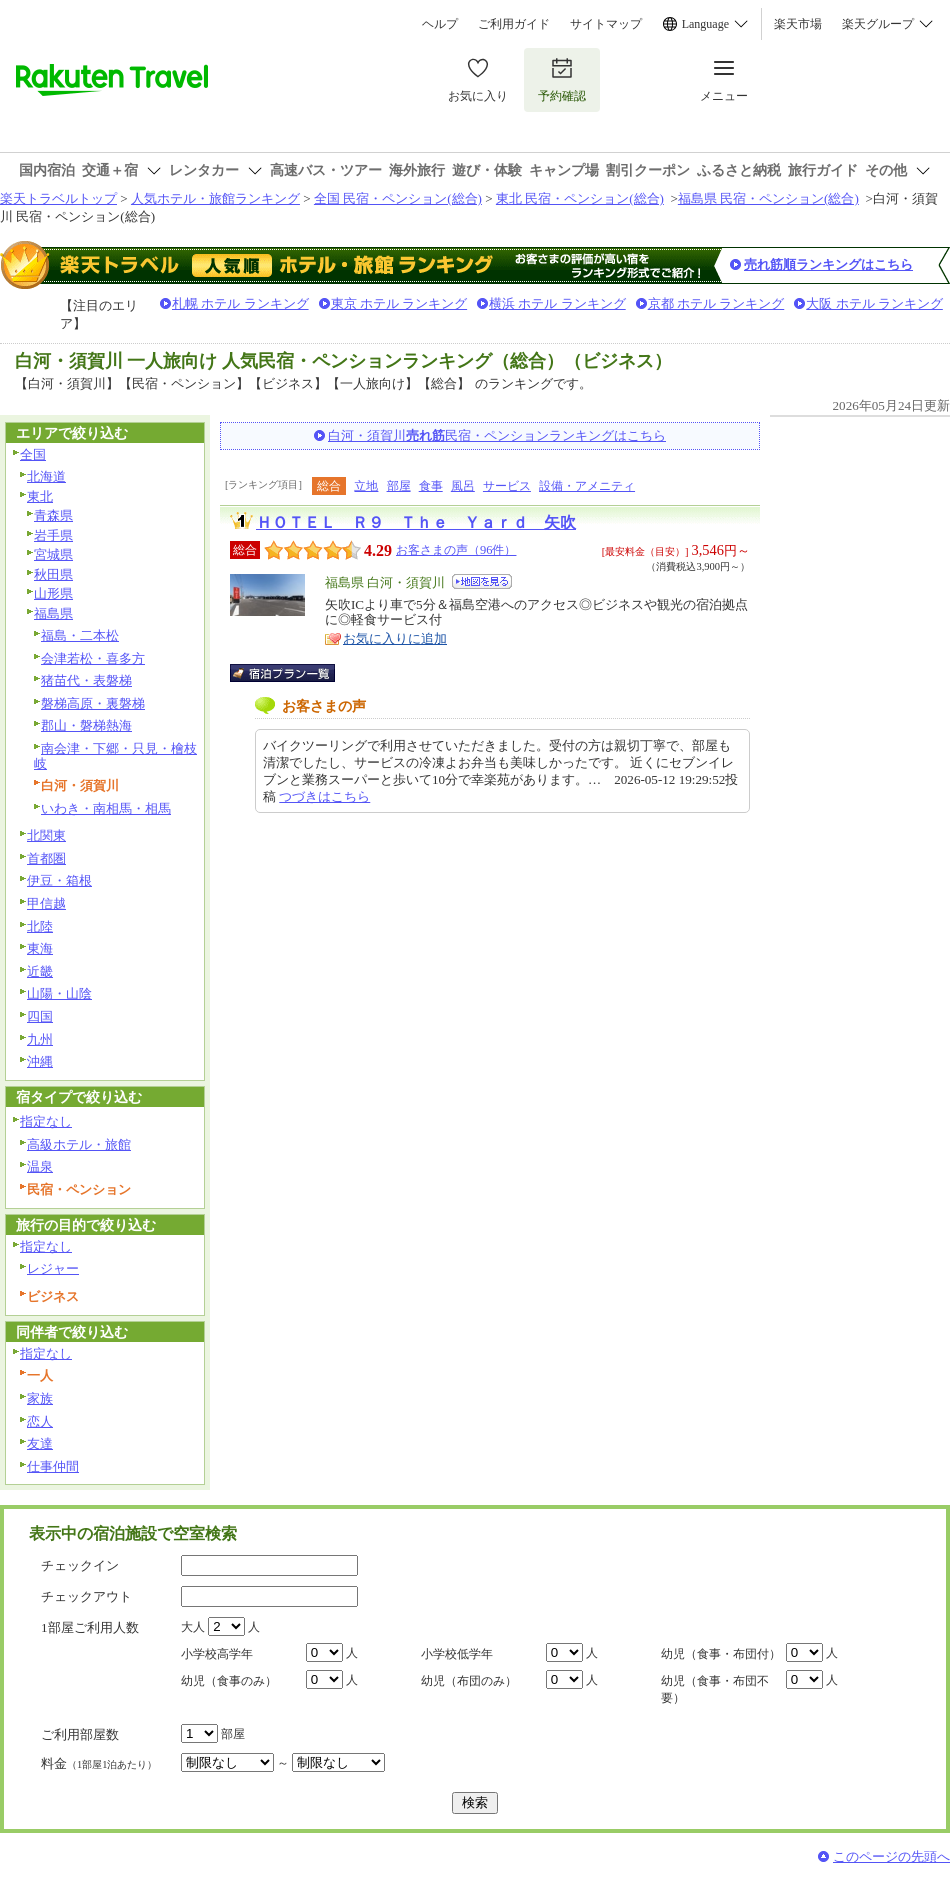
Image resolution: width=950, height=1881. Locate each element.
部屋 (399, 486)
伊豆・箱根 (59, 880)
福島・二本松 (80, 635)
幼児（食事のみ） (229, 1681)
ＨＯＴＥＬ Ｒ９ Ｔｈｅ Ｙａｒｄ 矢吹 (416, 522)
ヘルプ (440, 24)
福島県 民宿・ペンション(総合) (768, 198)
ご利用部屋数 (80, 1734)
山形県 (53, 593)
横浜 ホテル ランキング (557, 303)
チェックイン (80, 1565)
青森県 (53, 515)
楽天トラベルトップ (58, 198)
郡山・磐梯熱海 (86, 725)
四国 (40, 1016)
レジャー (53, 1268)
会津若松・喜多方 (93, 658)
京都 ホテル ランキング (716, 303)
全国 (33, 454)
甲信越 (46, 903)
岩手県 (53, 535)
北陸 (40, 926)
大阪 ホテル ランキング (874, 303)
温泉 (40, 1166)
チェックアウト (86, 1596)
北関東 (46, 835)
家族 (40, 1398)
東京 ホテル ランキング (399, 303)
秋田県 (53, 574)
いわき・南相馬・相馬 (106, 808)
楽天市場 (798, 24)
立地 (366, 486)
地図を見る (482, 581)
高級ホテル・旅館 (79, 1144)
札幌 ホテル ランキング (240, 303)
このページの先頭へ (891, 1856)
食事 (431, 486)
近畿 (40, 971)
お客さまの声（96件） (456, 550)
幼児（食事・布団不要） (715, 1689)
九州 (40, 1039)
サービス (507, 486)
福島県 (53, 613)
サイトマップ (606, 24)
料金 (99, 1763)
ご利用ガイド (514, 24)
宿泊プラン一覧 (292, 673)
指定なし (46, 1121)
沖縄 (40, 1061)
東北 (40, 496)
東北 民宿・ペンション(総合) (580, 198)
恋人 (40, 1421)
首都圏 (46, 858)
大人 (193, 1627)
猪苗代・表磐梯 (86, 680)
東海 (40, 948)
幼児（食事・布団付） (721, 1654)
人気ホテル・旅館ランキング (215, 198)
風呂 (463, 486)
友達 (40, 1443)
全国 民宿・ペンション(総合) (398, 198)
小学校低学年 (457, 1654)
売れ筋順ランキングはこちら (828, 264)
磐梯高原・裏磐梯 (93, 703)
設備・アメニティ (587, 486)
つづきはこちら (324, 796)
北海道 (46, 476)
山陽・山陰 (59, 993)
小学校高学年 (217, 1654)
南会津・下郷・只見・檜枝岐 (115, 756)
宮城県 (53, 554)
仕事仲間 (53, 1466)
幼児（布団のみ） (469, 1681)
